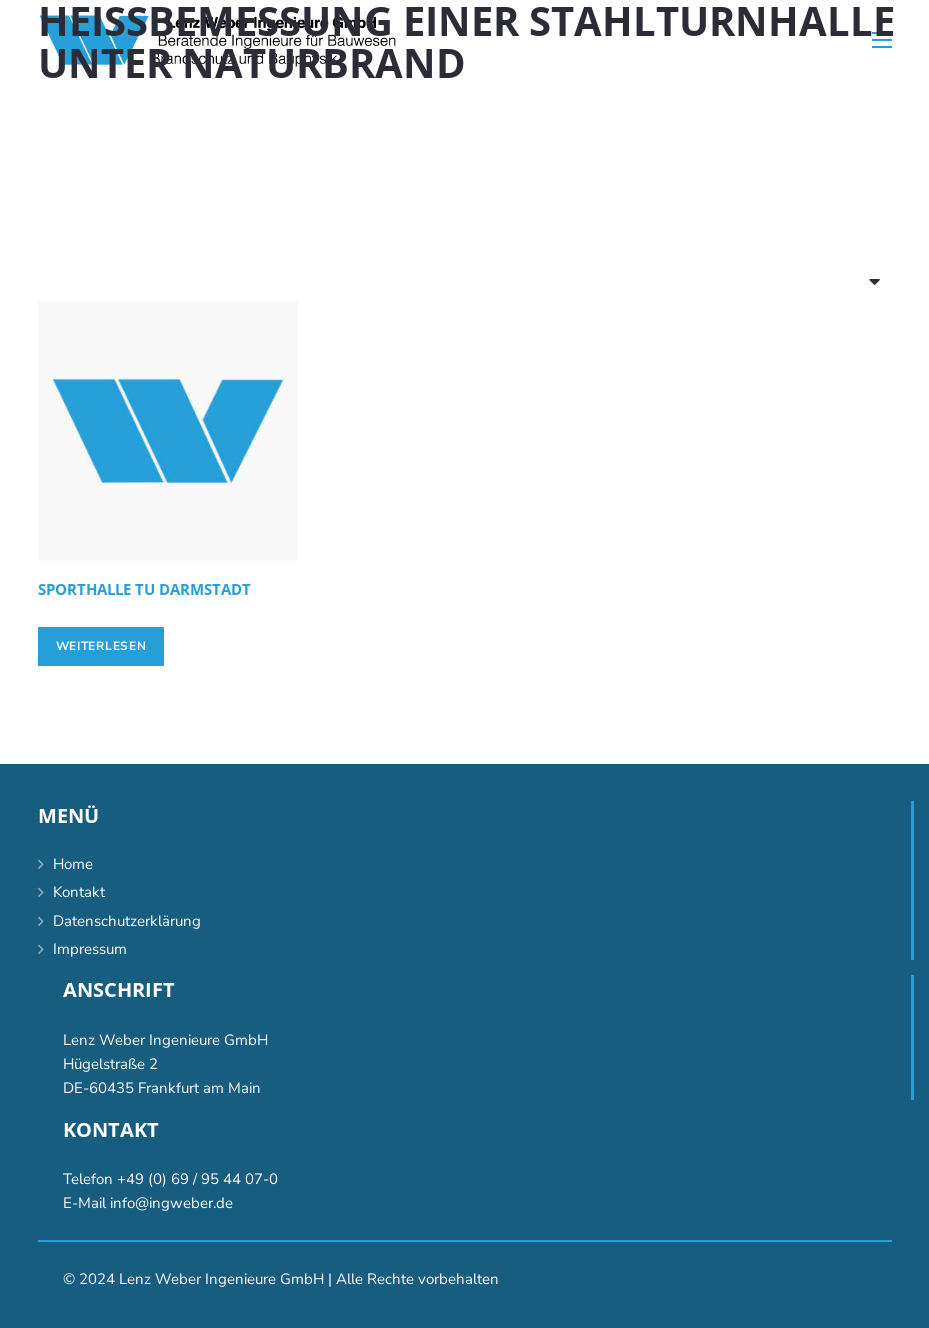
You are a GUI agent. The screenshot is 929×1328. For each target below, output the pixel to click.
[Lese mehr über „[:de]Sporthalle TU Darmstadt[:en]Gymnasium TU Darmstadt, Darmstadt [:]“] (101, 646)
